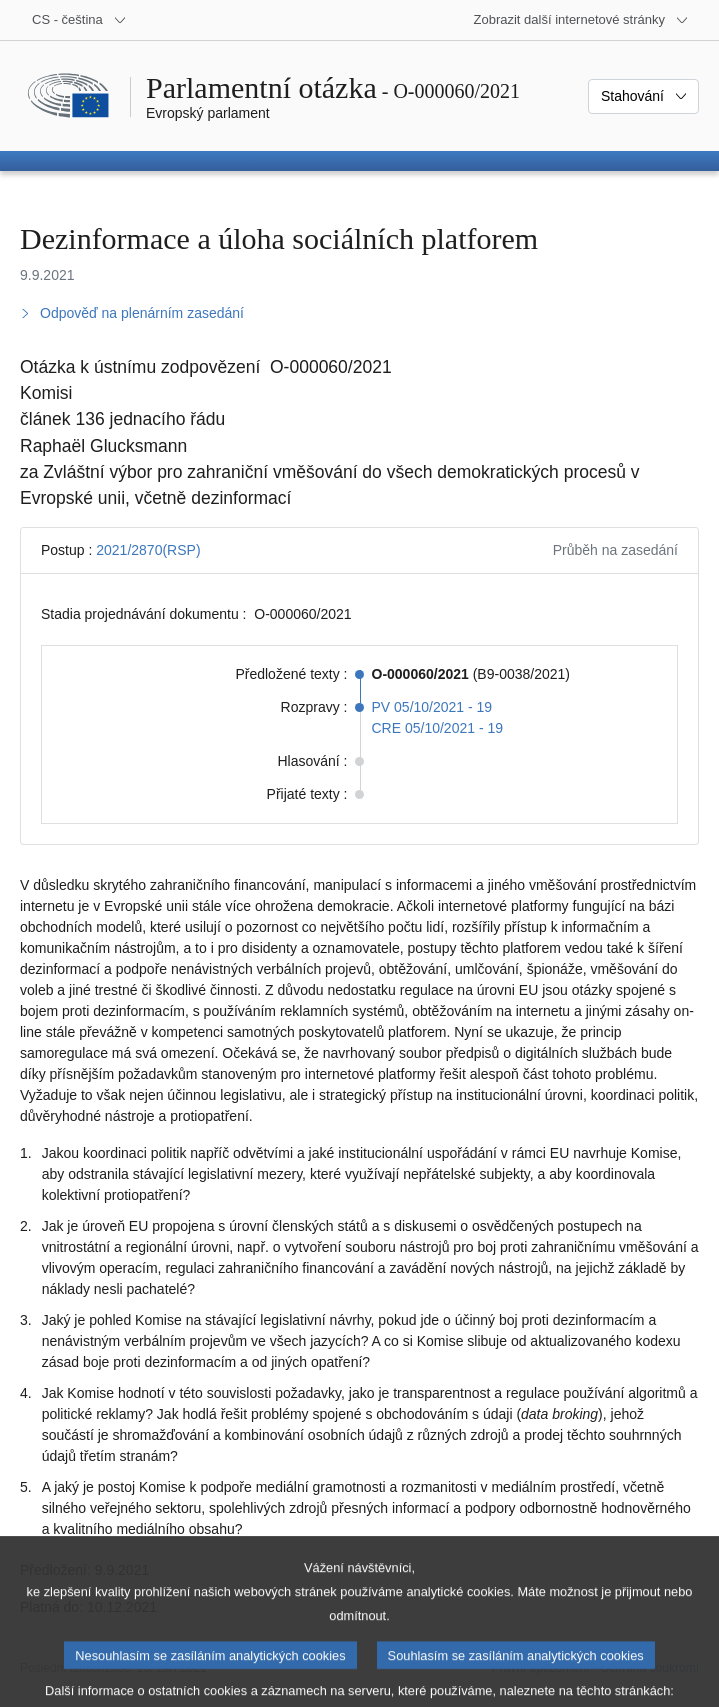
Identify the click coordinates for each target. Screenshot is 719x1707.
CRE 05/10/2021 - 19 (438, 728)
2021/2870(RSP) (148, 550)
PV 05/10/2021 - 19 (432, 707)
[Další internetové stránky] (581, 20)
